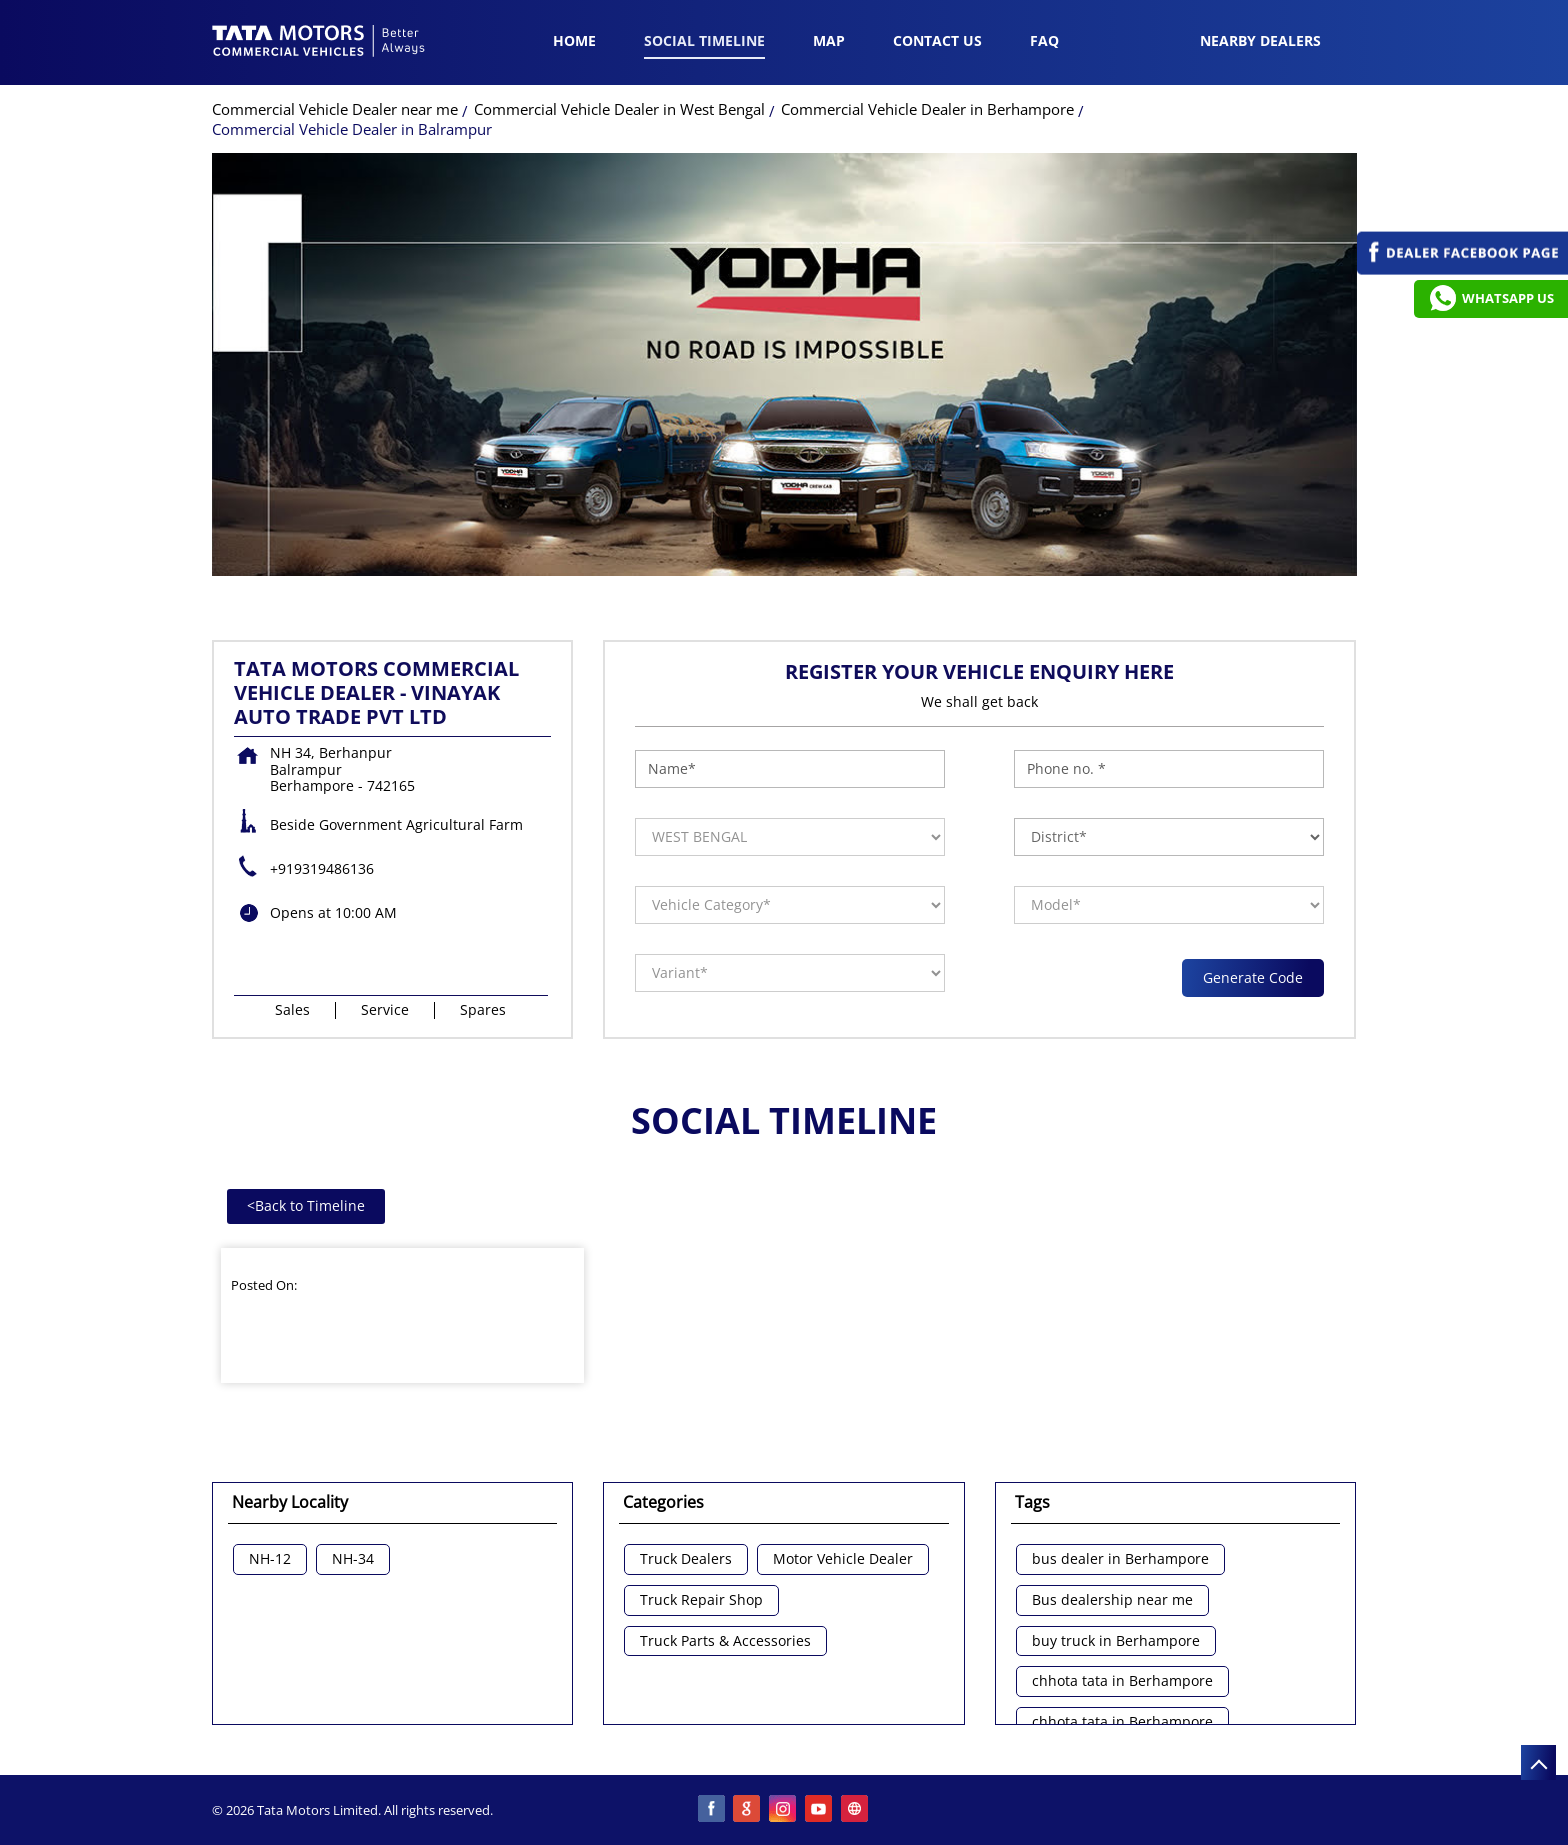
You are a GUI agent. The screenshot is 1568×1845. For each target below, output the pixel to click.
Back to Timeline (306, 1205)
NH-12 (270, 1559)
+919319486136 (322, 868)
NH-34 (353, 1559)
